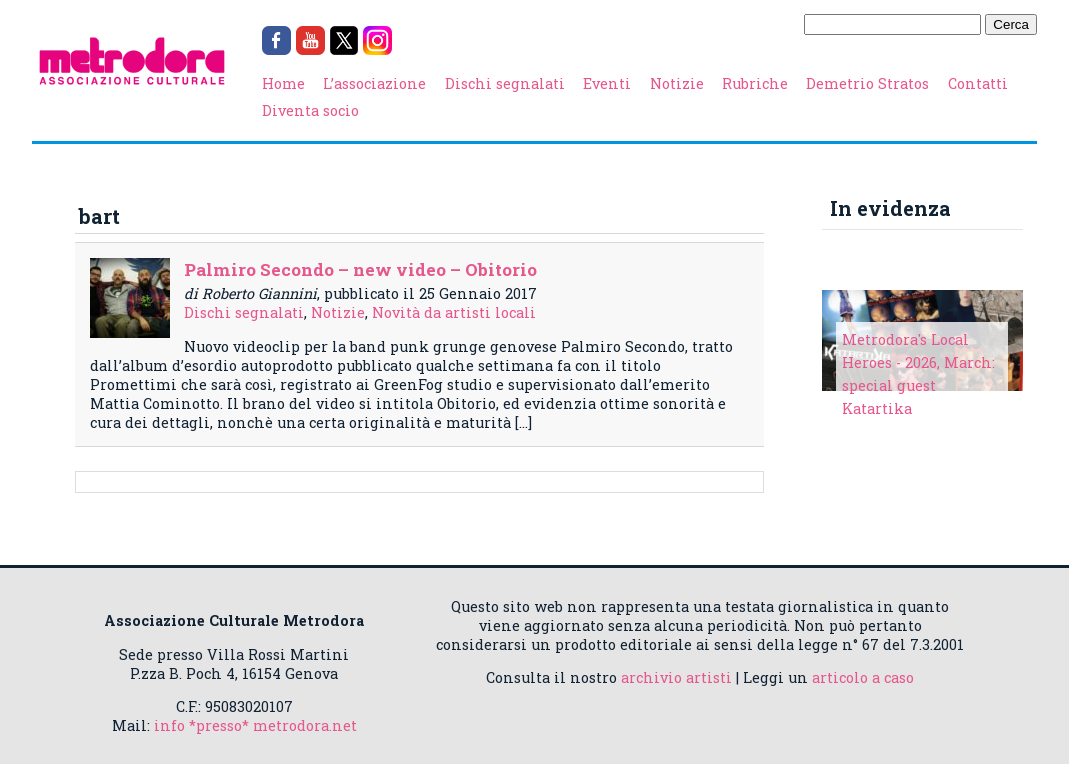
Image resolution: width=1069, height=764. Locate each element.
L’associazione (374, 83)
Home (283, 83)
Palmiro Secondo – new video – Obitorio (360, 269)
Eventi (607, 83)
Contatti (978, 83)
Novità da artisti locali (454, 312)
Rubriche (755, 83)
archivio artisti (676, 677)
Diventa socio (310, 110)
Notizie (677, 83)
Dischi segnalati (505, 83)
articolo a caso (863, 677)
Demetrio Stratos (867, 83)
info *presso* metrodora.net (255, 725)
